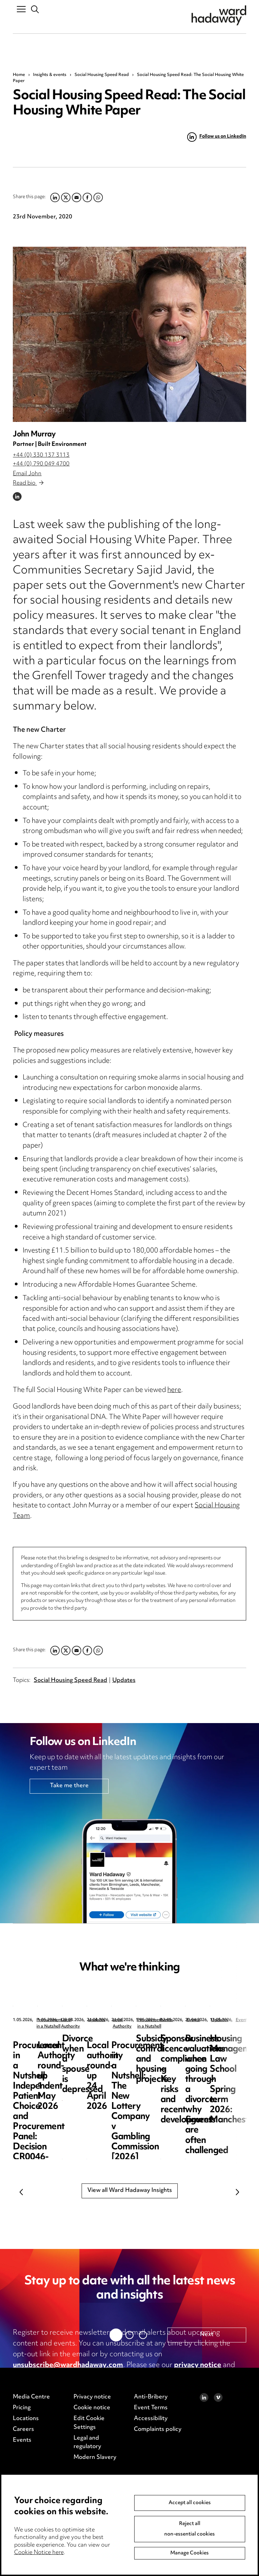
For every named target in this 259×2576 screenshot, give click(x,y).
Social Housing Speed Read (102, 75)
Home (19, 75)
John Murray (34, 434)
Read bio (28, 483)
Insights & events (49, 75)
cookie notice (35, 2376)
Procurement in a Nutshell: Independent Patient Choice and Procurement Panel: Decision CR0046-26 (64, 2059)
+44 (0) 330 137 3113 (41, 455)
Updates (124, 1680)
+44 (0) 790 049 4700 (41, 464)
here (174, 1390)
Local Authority (180, 2020)
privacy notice (197, 2365)
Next (237, 2191)
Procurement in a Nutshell (61, 2020)
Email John (27, 474)
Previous (21, 2191)
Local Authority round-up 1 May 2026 (191, 2044)
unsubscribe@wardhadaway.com (68, 2365)
